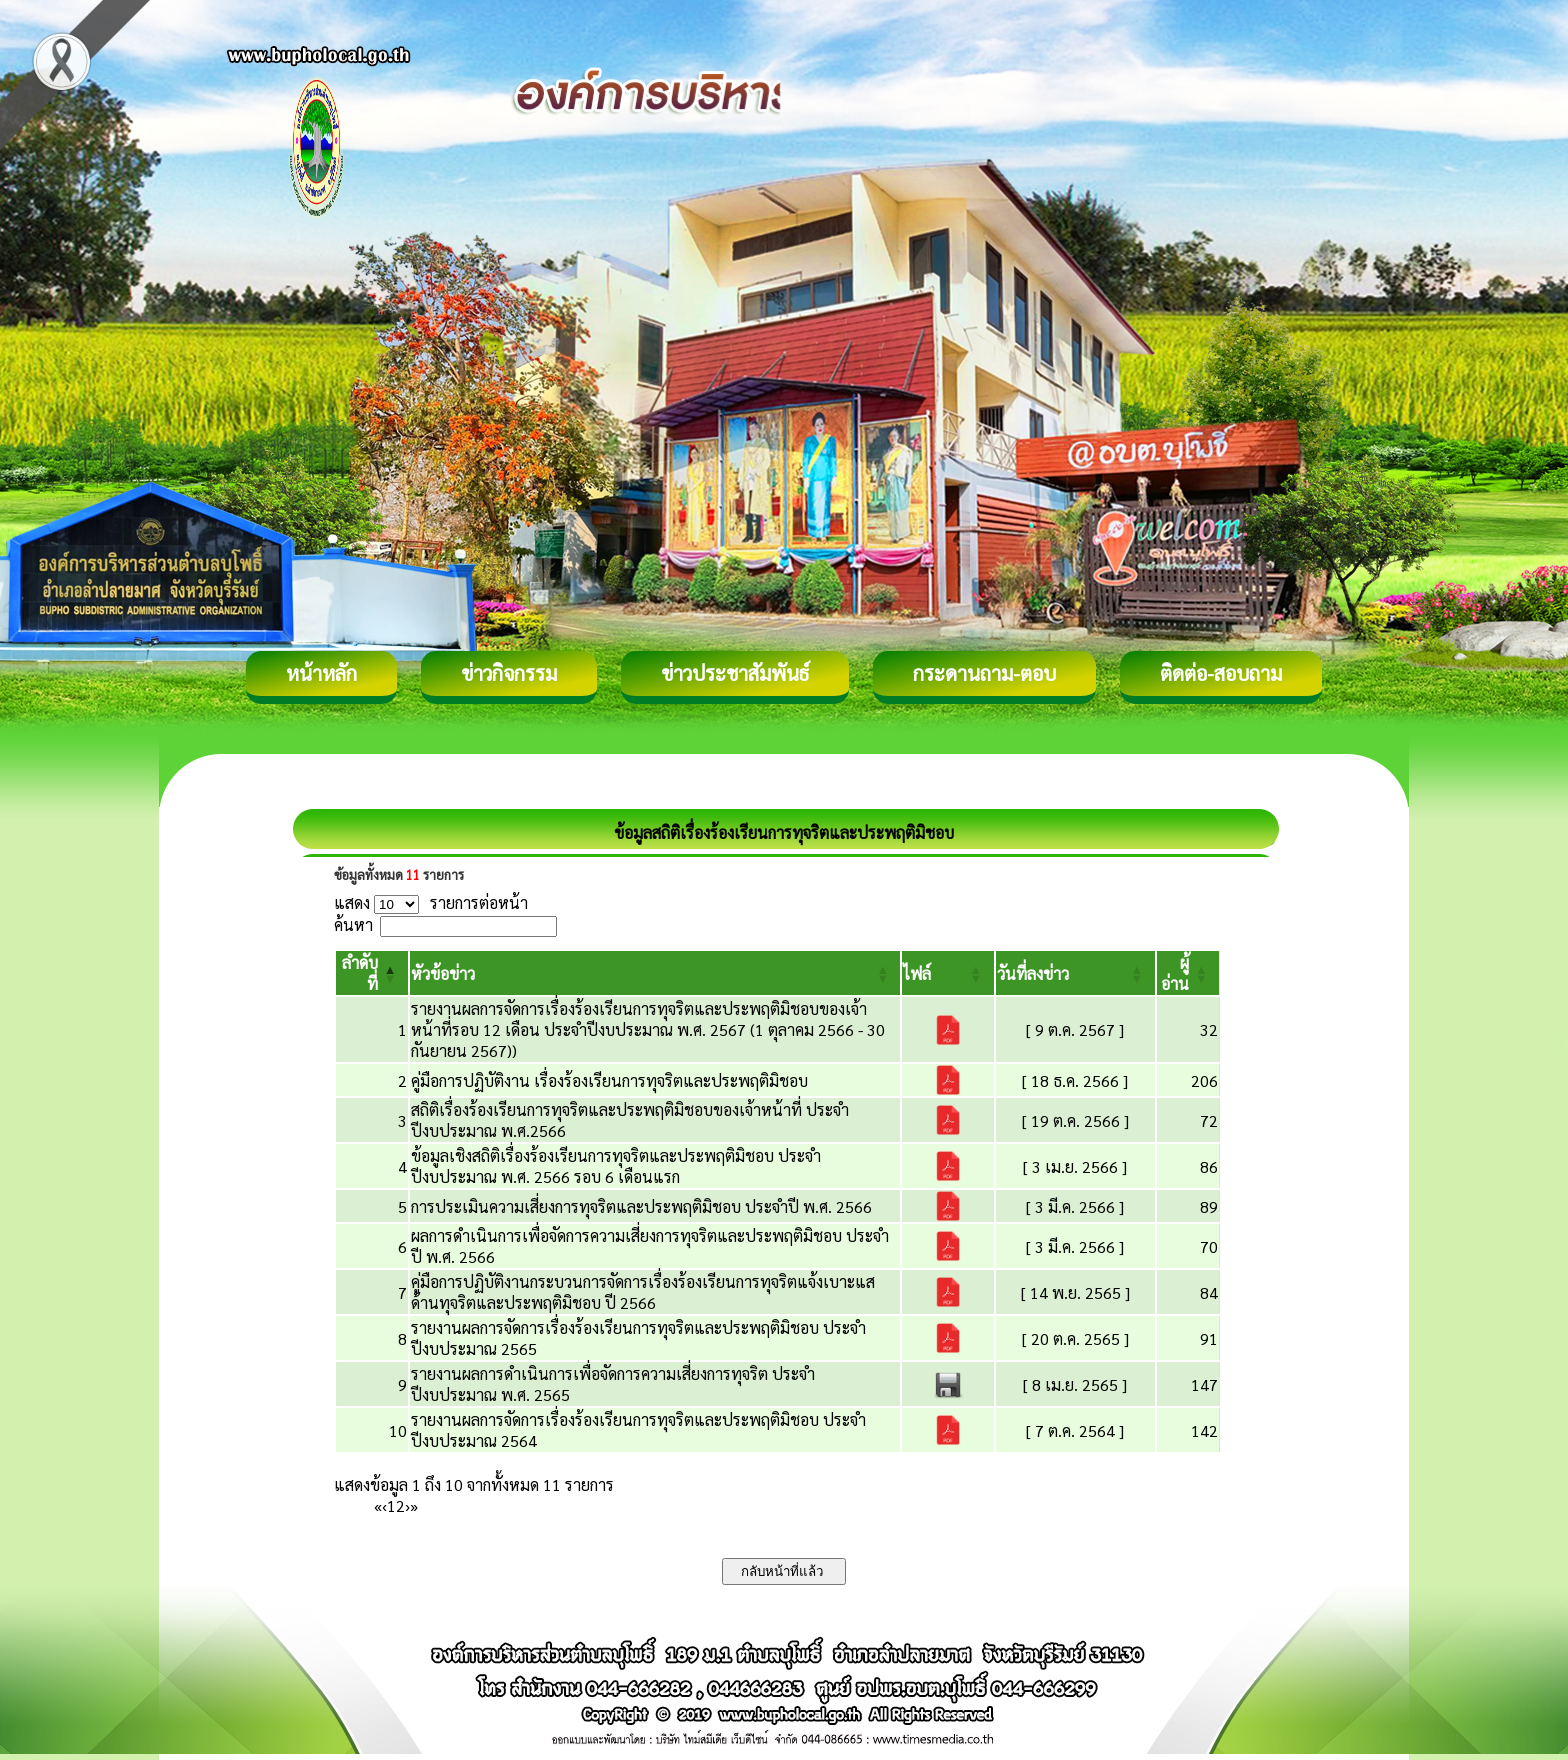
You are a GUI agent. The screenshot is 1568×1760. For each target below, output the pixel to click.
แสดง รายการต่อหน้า (431, 902)
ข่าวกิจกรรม (509, 673)
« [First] (378, 1505)
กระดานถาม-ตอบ (984, 673)
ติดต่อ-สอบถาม (1221, 673)
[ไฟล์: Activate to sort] (947, 973)
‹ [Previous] (384, 1505)
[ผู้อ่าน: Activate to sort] (1188, 973)
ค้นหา (353, 924)
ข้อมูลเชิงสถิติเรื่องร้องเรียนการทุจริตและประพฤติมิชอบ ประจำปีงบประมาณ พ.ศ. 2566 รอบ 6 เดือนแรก (616, 1166)
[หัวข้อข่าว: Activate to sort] (655, 973)
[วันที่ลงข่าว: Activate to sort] (1075, 973)
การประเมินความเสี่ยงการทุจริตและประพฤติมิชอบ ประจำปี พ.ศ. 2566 (641, 1206)
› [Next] (407, 1505)
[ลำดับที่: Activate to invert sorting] (372, 973)
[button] (443, 973)
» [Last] (414, 1505)
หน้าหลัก (321, 673)
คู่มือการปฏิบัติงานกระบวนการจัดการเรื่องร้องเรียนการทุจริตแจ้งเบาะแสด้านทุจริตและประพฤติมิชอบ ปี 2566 (643, 1292)
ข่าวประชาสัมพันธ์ (735, 673)
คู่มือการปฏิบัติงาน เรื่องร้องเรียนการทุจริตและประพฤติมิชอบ (609, 1080)
